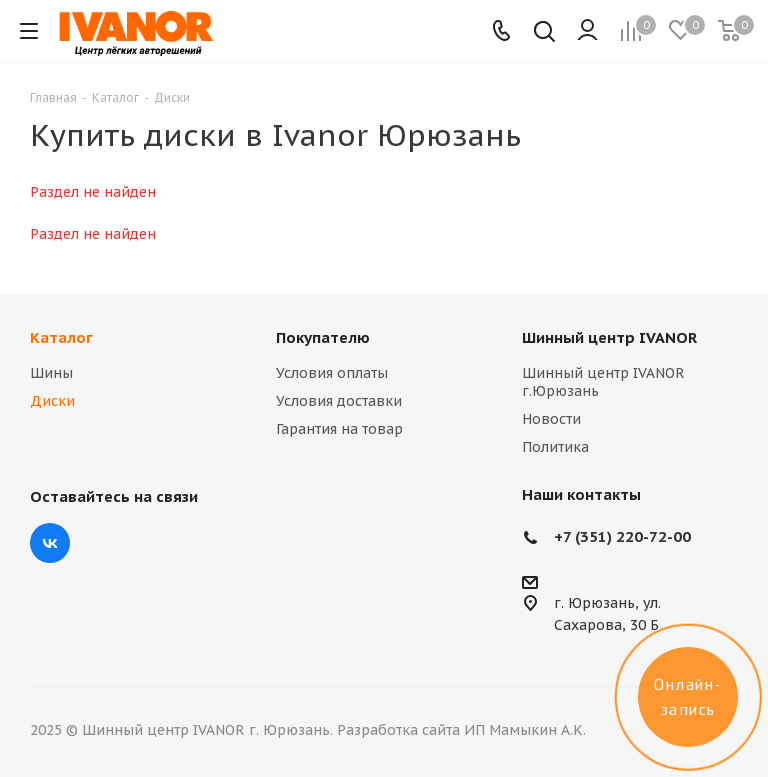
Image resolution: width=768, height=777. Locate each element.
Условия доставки (339, 401)
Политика (555, 447)
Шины (51, 373)
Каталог (61, 337)
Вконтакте (50, 543)
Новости (551, 419)
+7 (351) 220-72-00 (622, 536)
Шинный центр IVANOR (609, 337)
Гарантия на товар (339, 429)
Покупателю (323, 337)
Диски (52, 401)
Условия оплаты (332, 373)
